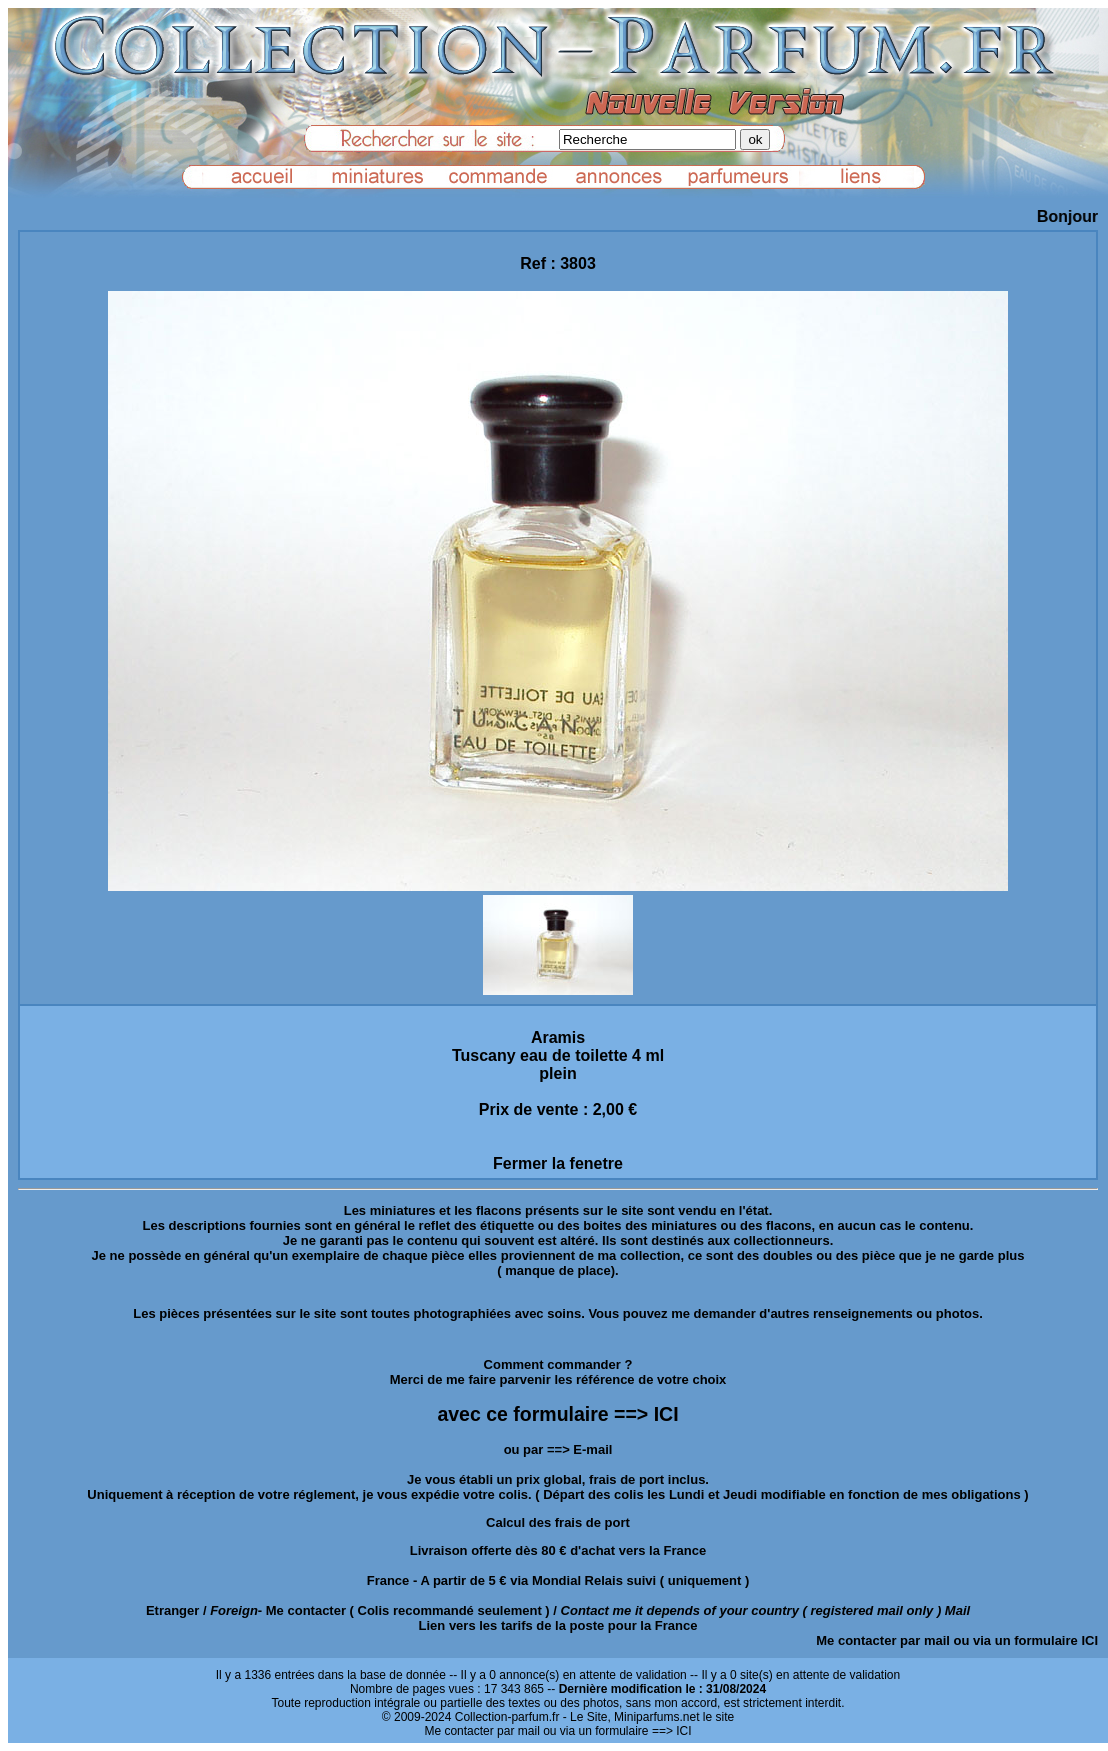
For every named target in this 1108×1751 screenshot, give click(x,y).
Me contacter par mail (883, 1640)
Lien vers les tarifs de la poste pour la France (558, 1625)
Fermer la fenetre (558, 1163)
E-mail (592, 1449)
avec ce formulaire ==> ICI (557, 1414)
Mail (957, 1610)
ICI (1089, 1640)
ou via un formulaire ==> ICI (617, 1731)
